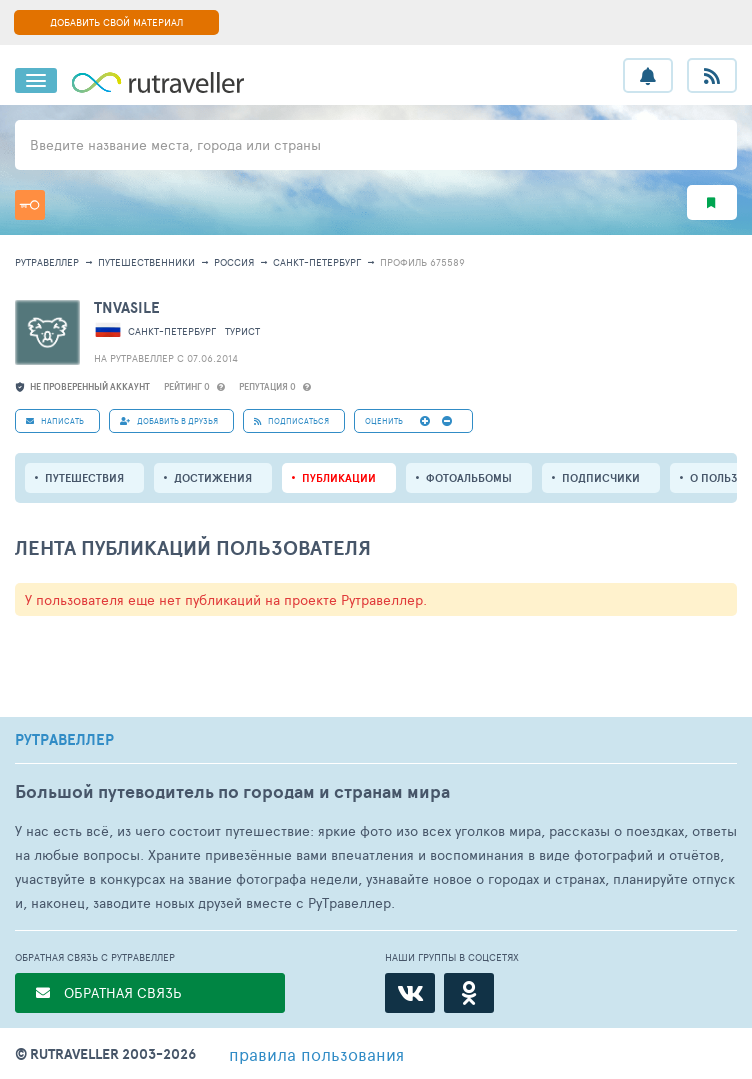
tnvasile (127, 307)
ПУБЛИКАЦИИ (339, 478)
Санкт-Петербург (317, 262)
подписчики (601, 478)
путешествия (84, 478)
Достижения (213, 478)
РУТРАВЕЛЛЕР (64, 740)
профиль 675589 (422, 262)
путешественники (146, 262)
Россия (234, 262)
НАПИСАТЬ (55, 420)
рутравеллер (47, 262)
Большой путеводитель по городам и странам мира (232, 791)
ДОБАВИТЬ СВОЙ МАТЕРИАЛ (116, 22)
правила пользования (316, 1054)
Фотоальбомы (469, 478)
